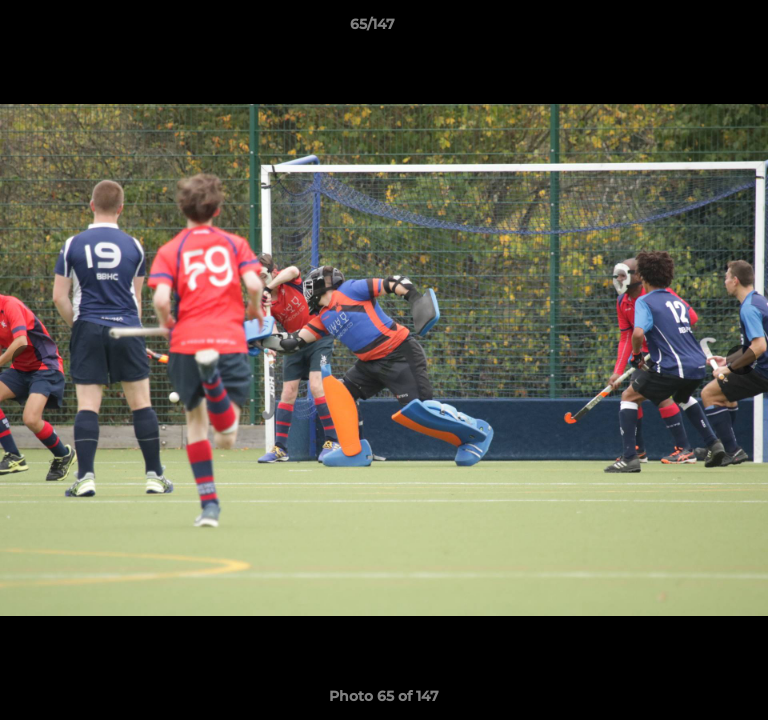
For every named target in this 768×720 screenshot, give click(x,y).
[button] (696, 29)
